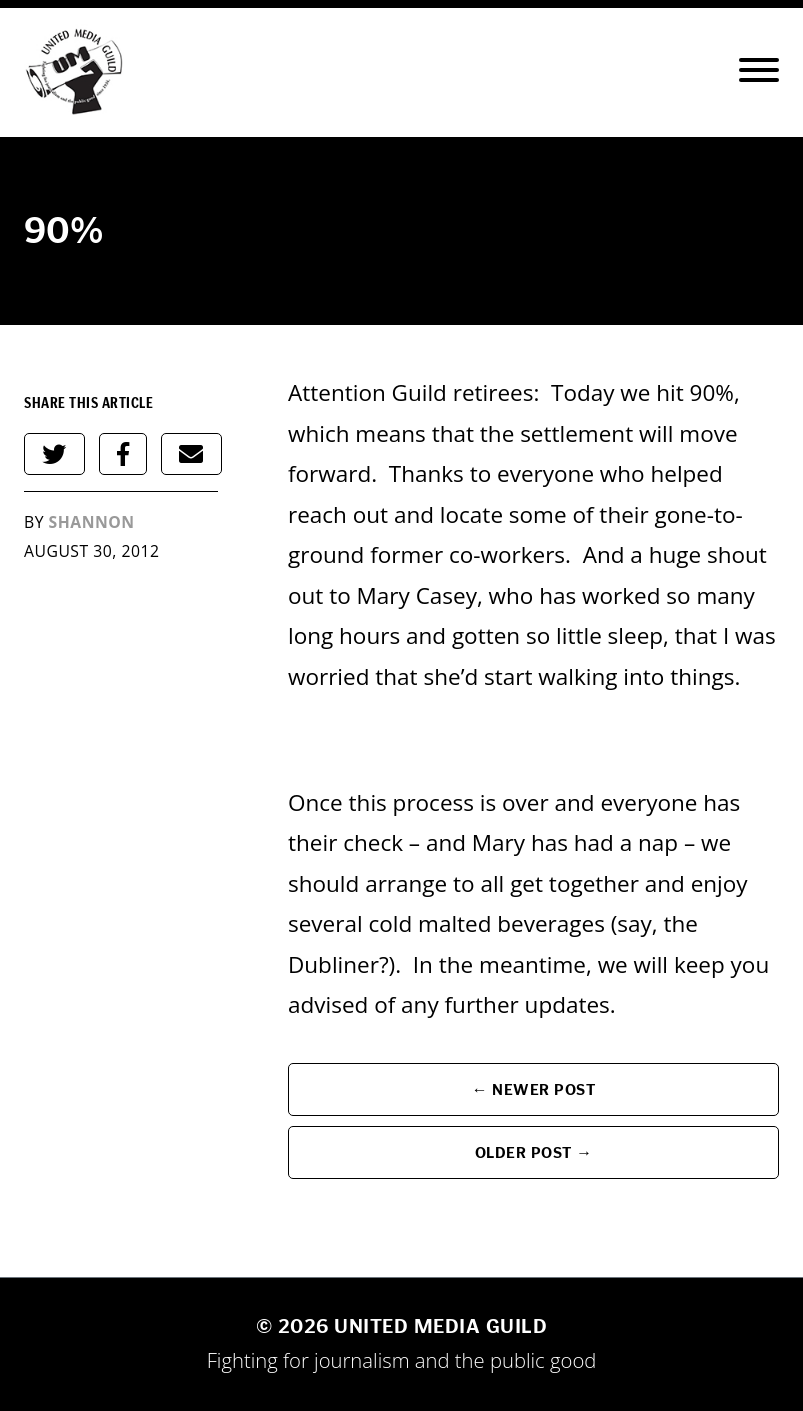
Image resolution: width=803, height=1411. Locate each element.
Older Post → (534, 1152)
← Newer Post (534, 1089)
